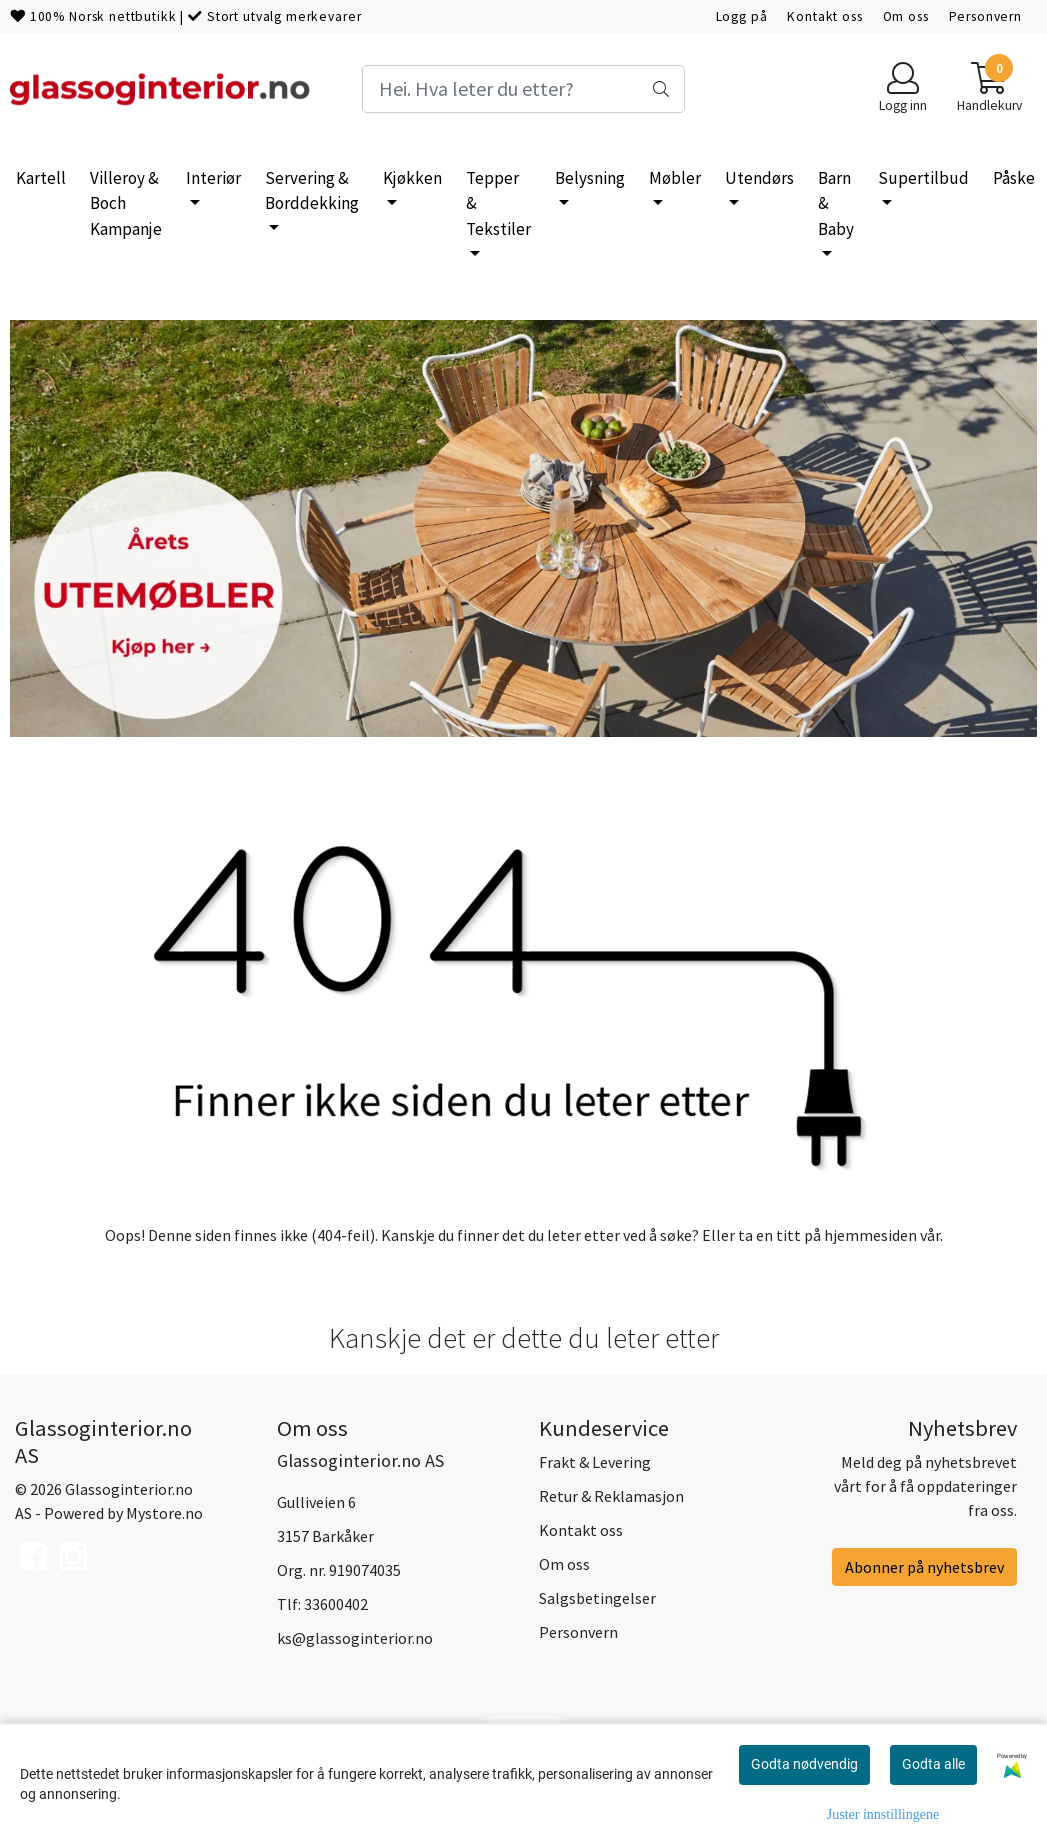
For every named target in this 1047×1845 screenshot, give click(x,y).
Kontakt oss (824, 16)
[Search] (523, 89)
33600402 (336, 1604)
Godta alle (933, 1764)
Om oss (906, 16)
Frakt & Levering (595, 1462)
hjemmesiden (870, 1235)
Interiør (213, 178)
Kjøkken (412, 178)
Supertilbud (923, 178)
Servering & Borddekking (312, 191)
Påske (1014, 178)
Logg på (742, 16)
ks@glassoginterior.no (355, 1638)
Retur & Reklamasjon (611, 1496)
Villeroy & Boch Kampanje (126, 203)
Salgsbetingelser (597, 1598)
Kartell (41, 178)
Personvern (986, 16)
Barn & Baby (836, 203)
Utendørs (759, 178)
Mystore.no (164, 1513)
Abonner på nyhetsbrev (924, 1567)
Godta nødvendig (804, 1764)
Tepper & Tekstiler (498, 203)
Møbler (675, 178)
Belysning (590, 178)
